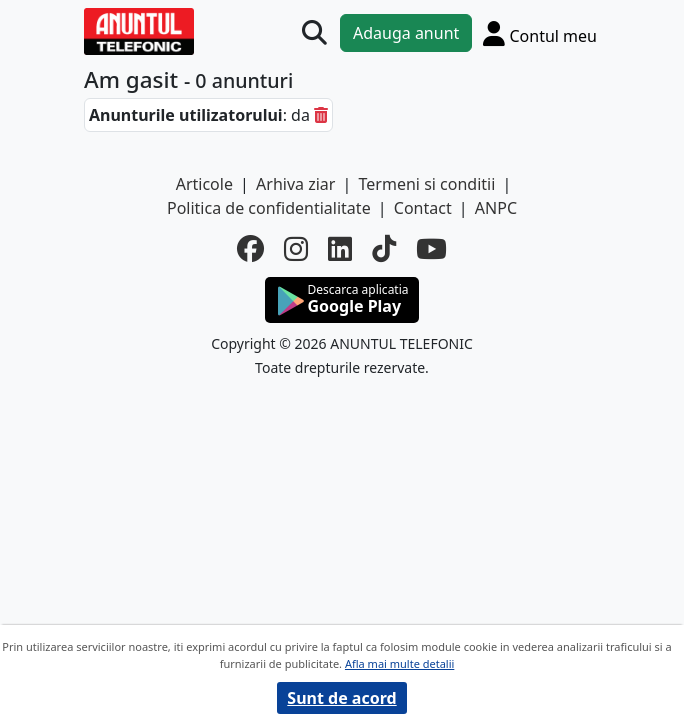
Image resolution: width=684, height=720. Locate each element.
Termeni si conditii (427, 184)
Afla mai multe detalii (399, 663)
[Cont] (540, 33)
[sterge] (321, 115)
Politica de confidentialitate (269, 208)
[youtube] (431, 248)
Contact (423, 208)
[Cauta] (314, 33)
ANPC (496, 208)
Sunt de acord (341, 698)
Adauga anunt (406, 33)
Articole (204, 184)
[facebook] (250, 248)
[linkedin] (340, 248)
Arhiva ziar (295, 184)
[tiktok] (384, 248)
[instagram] (296, 248)
